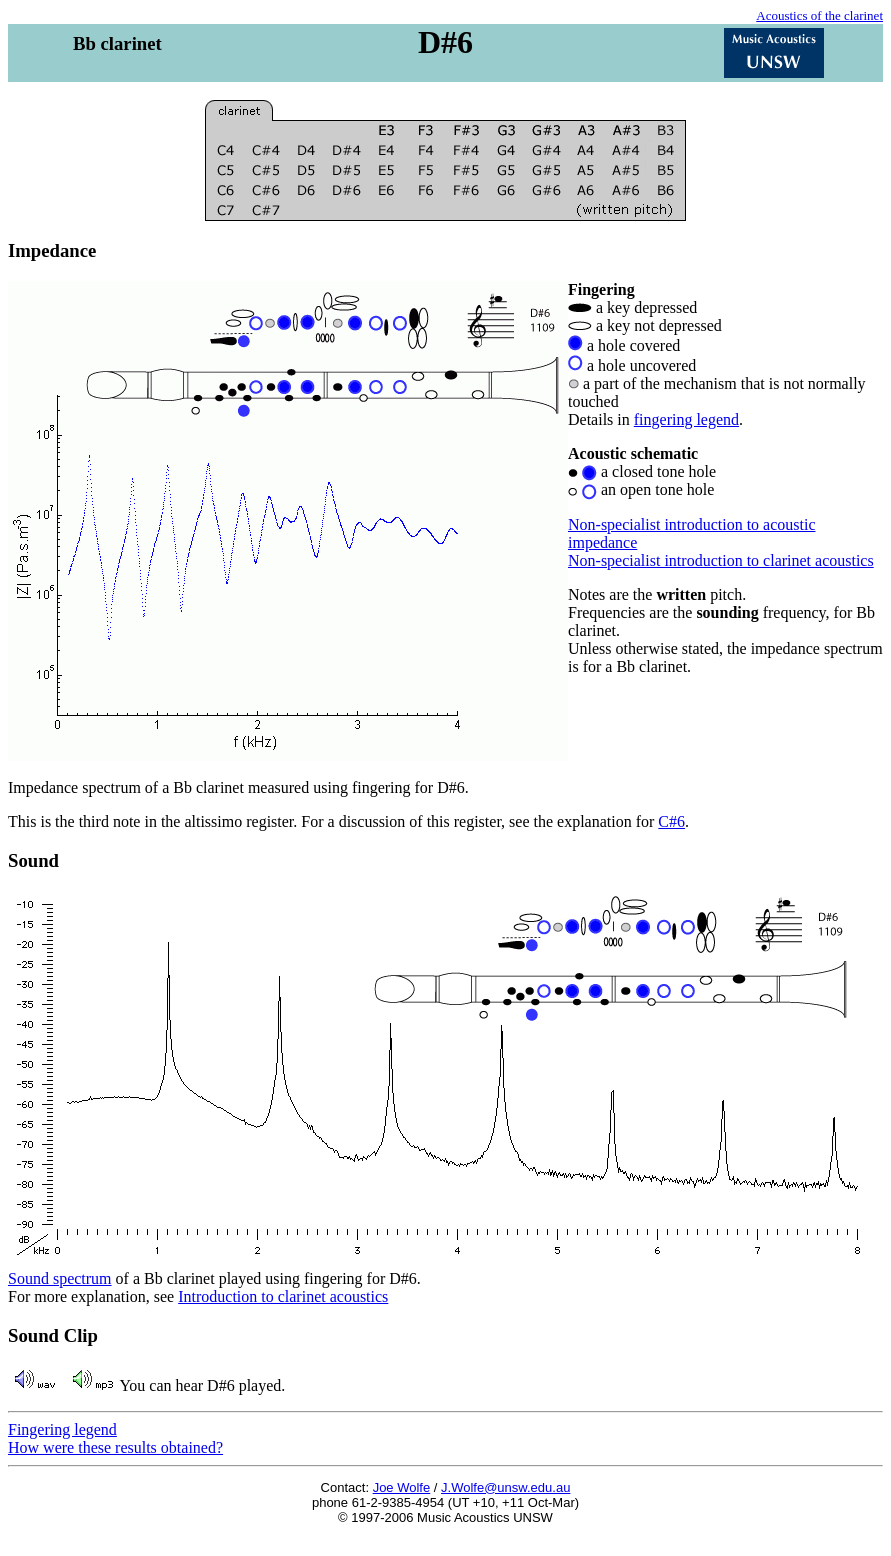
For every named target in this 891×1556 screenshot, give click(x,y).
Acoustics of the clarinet (819, 15)
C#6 (671, 821)
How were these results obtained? (115, 1447)
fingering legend (686, 419)
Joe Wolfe (402, 1487)
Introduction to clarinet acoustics (283, 1296)
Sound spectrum (60, 1278)
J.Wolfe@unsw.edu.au (505, 1487)
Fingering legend (62, 1429)
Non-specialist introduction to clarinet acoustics (721, 560)
